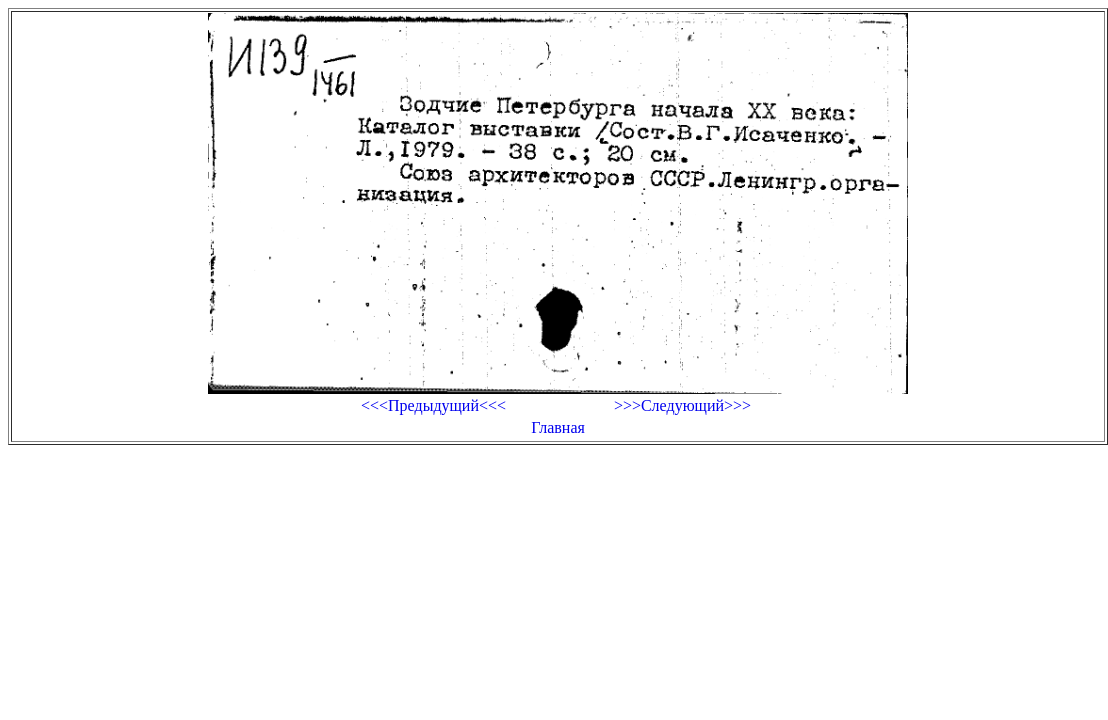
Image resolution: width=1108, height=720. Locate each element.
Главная (558, 427)
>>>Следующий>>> (682, 405)
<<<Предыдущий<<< (433, 405)
